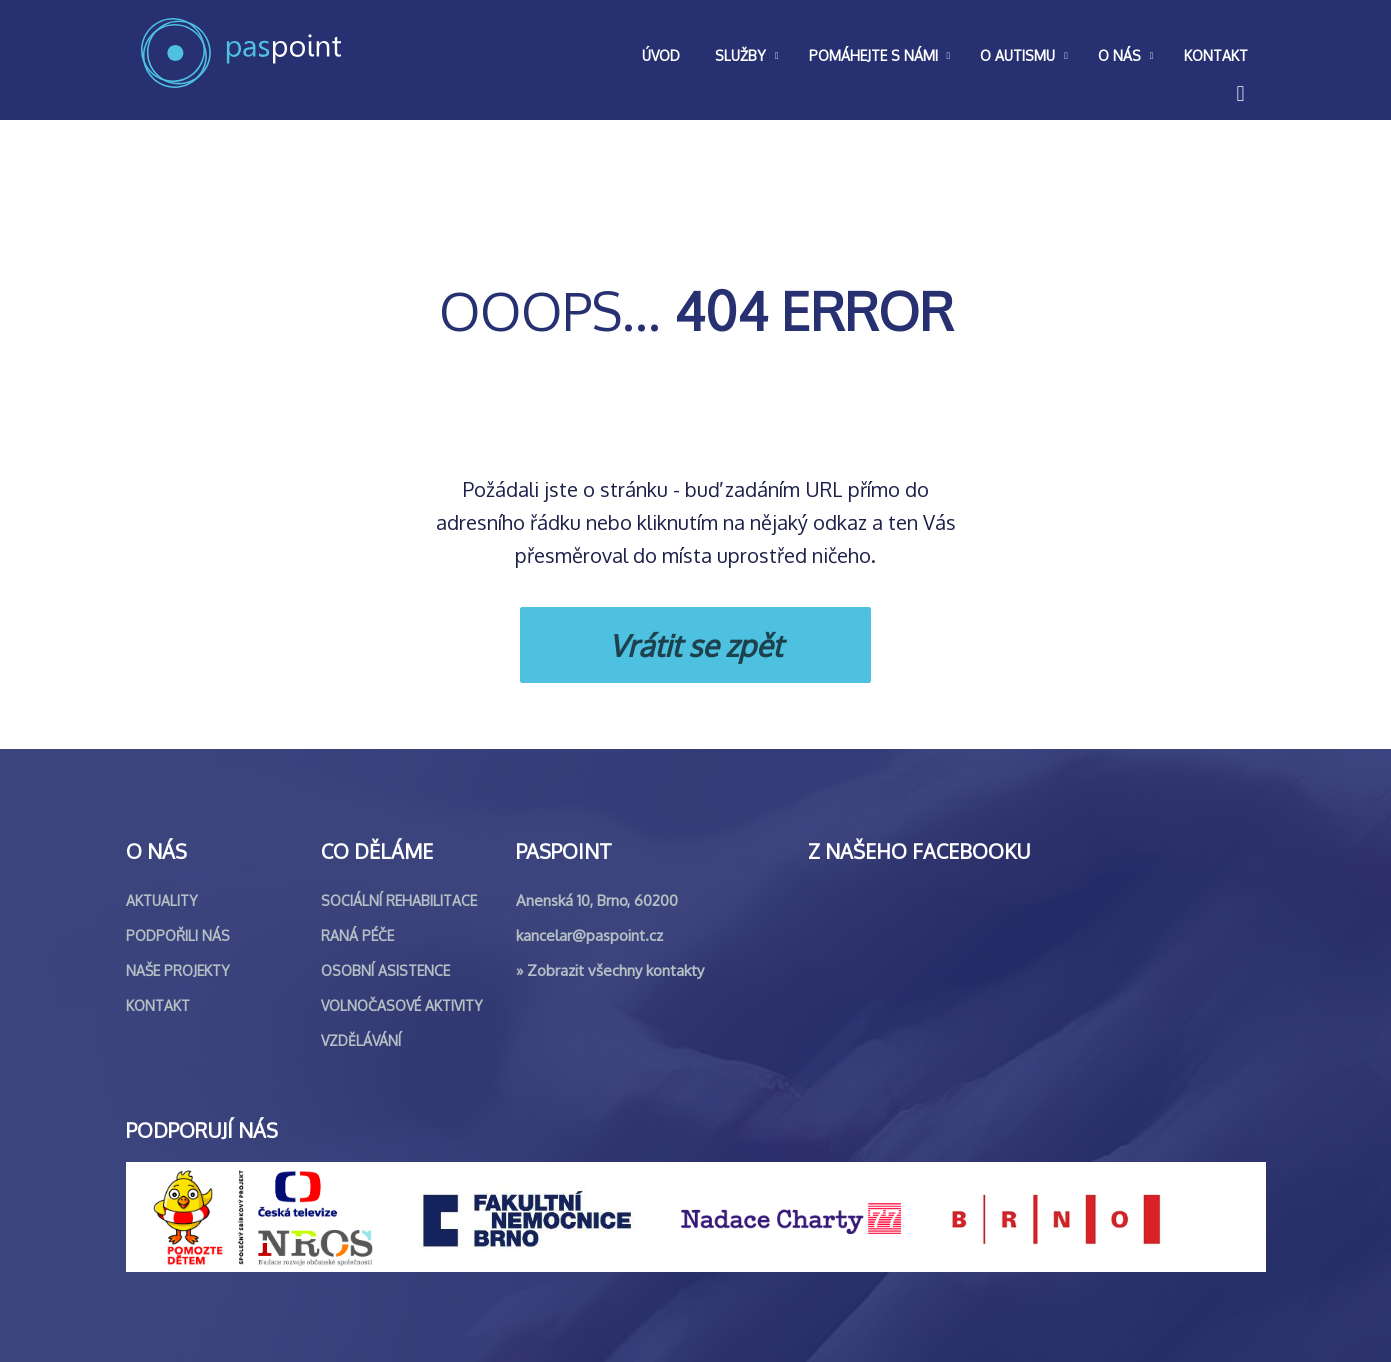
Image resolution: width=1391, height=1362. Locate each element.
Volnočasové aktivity (402, 1005)
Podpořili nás (178, 935)
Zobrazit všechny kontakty (615, 970)
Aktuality (162, 900)
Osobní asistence (385, 970)
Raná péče (357, 935)
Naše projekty (178, 970)
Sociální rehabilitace (399, 900)
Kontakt (158, 1005)
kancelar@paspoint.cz (589, 935)
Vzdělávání (361, 1040)
